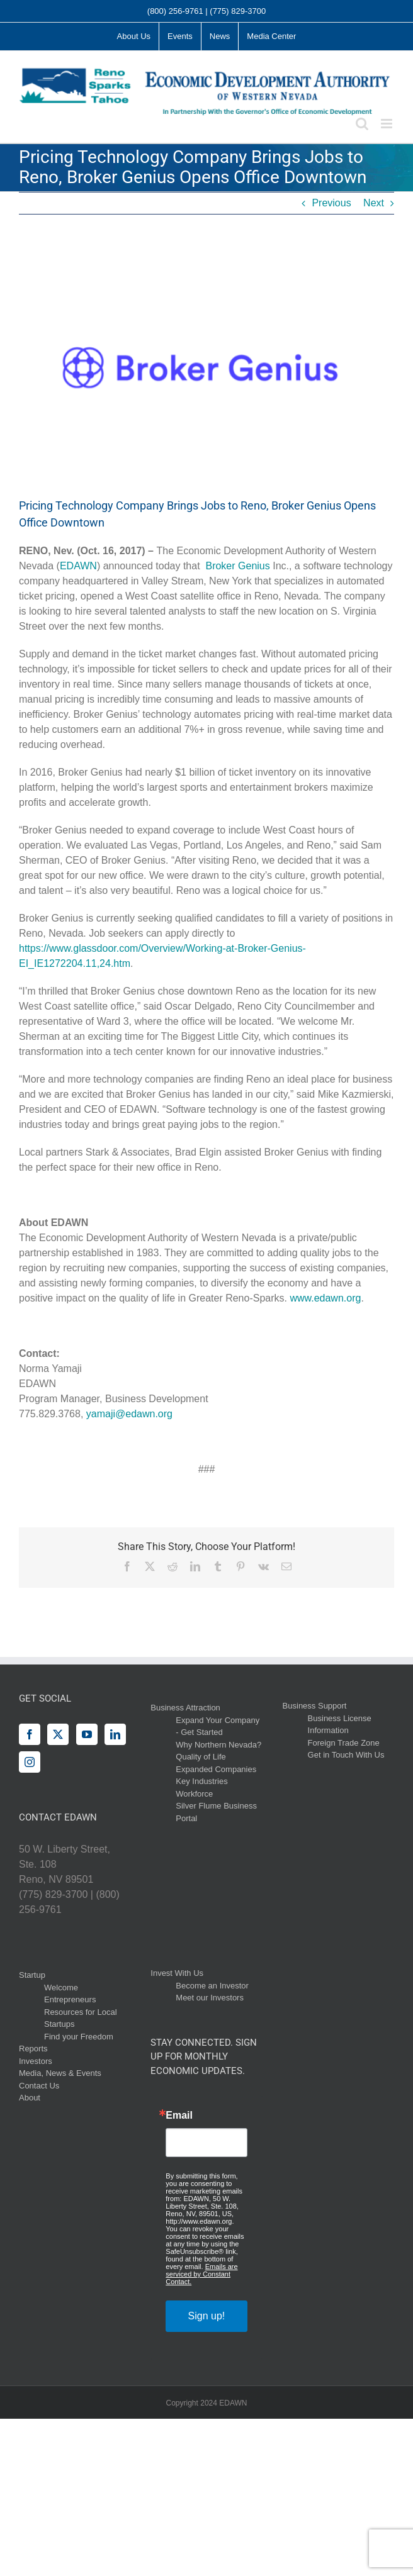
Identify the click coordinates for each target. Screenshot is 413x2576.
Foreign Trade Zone (344, 1743)
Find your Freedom (78, 2036)
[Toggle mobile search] (362, 123)
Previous (331, 203)
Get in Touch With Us (346, 1754)
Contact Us (39, 2085)
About (29, 2097)
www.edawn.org (325, 1298)
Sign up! (206, 2316)
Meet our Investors (210, 1997)
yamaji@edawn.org (129, 1413)
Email (179, 2115)
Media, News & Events (60, 2073)
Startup (32, 1975)
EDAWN (78, 565)
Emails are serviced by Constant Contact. (201, 2274)
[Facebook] (29, 1734)
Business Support (315, 1705)
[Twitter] (58, 1734)
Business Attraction (185, 1707)
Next (373, 203)
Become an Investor (212, 1985)
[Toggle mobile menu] (387, 123)
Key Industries (201, 1781)
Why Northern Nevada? (218, 1744)
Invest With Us (176, 1973)
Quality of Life (201, 1756)
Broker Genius (237, 565)
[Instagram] (29, 1762)
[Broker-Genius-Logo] (206, 365)
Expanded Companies (216, 1769)
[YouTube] (87, 1734)
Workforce (194, 1793)
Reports (33, 2048)
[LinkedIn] (115, 1734)
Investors (35, 2061)
